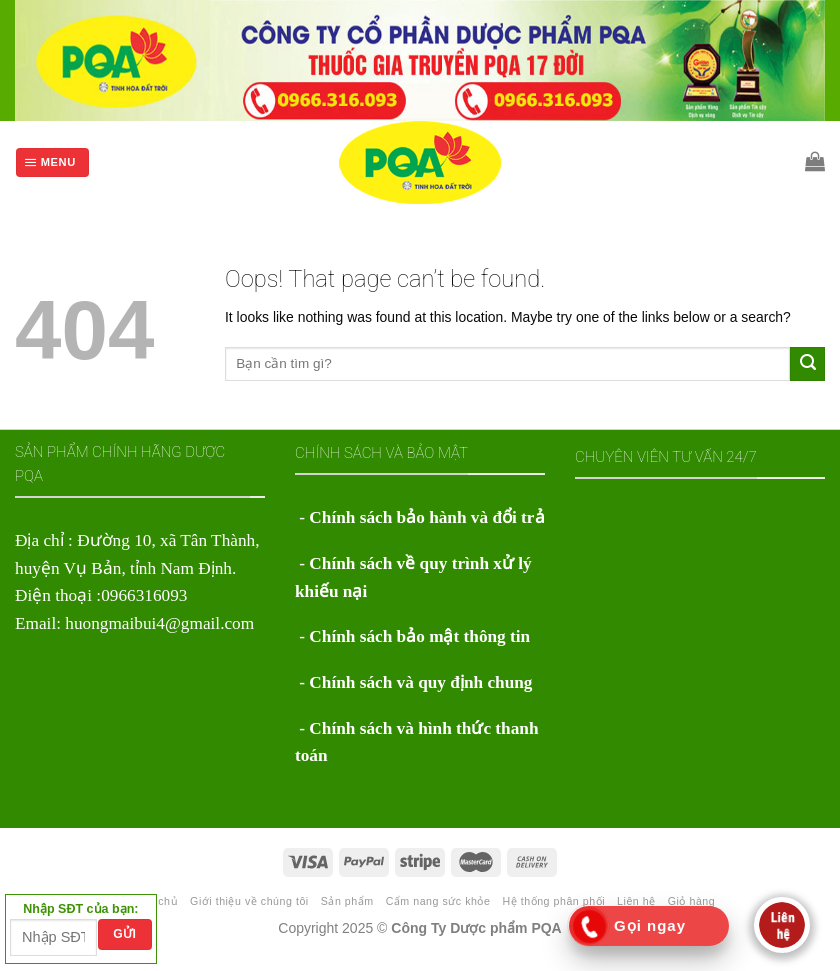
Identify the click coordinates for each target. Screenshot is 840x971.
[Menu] (52, 162)
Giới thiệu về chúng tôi (249, 901)
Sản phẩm (347, 901)
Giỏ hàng (691, 901)
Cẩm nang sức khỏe (438, 901)
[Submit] (807, 364)
